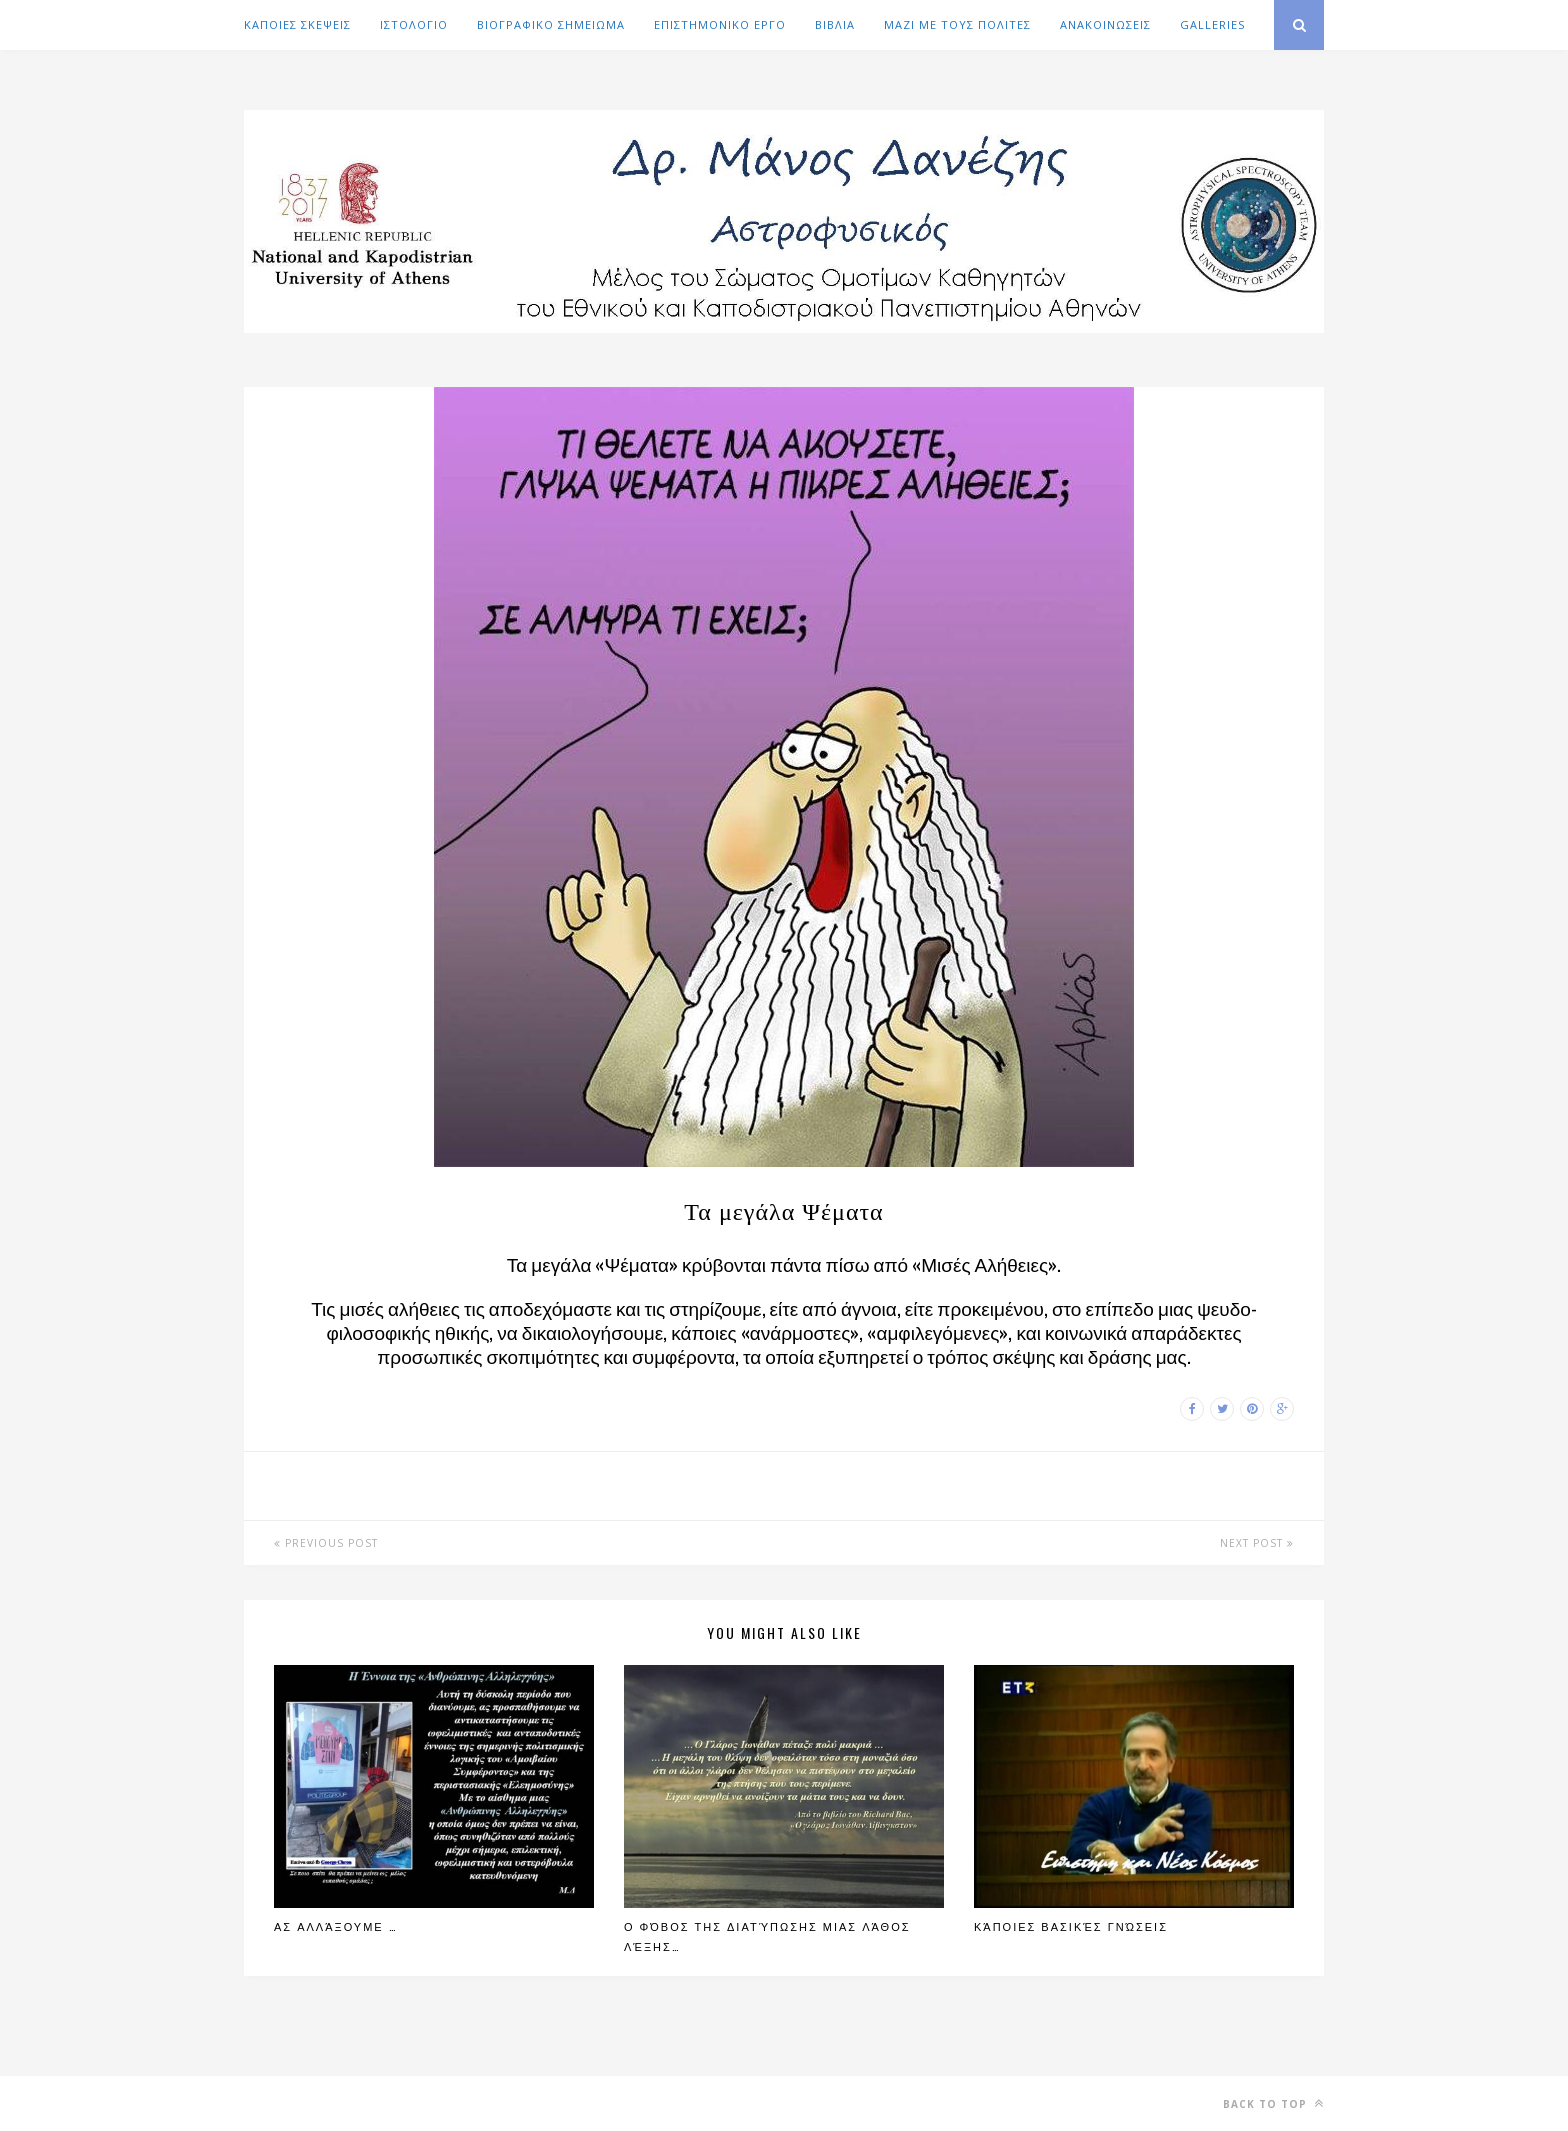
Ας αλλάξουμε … (335, 1926)
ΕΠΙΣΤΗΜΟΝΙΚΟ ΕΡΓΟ (720, 24)
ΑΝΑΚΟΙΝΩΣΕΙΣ (1105, 24)
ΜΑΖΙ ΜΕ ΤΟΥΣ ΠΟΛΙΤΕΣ (957, 24)
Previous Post (326, 1543)
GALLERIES (1212, 24)
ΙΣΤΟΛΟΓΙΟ (414, 24)
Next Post (1257, 1543)
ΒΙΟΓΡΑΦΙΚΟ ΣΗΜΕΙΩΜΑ (551, 24)
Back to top (1273, 2103)
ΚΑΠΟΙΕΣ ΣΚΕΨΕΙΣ (297, 24)
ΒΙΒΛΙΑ (835, 24)
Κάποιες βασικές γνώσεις (1071, 1926)
